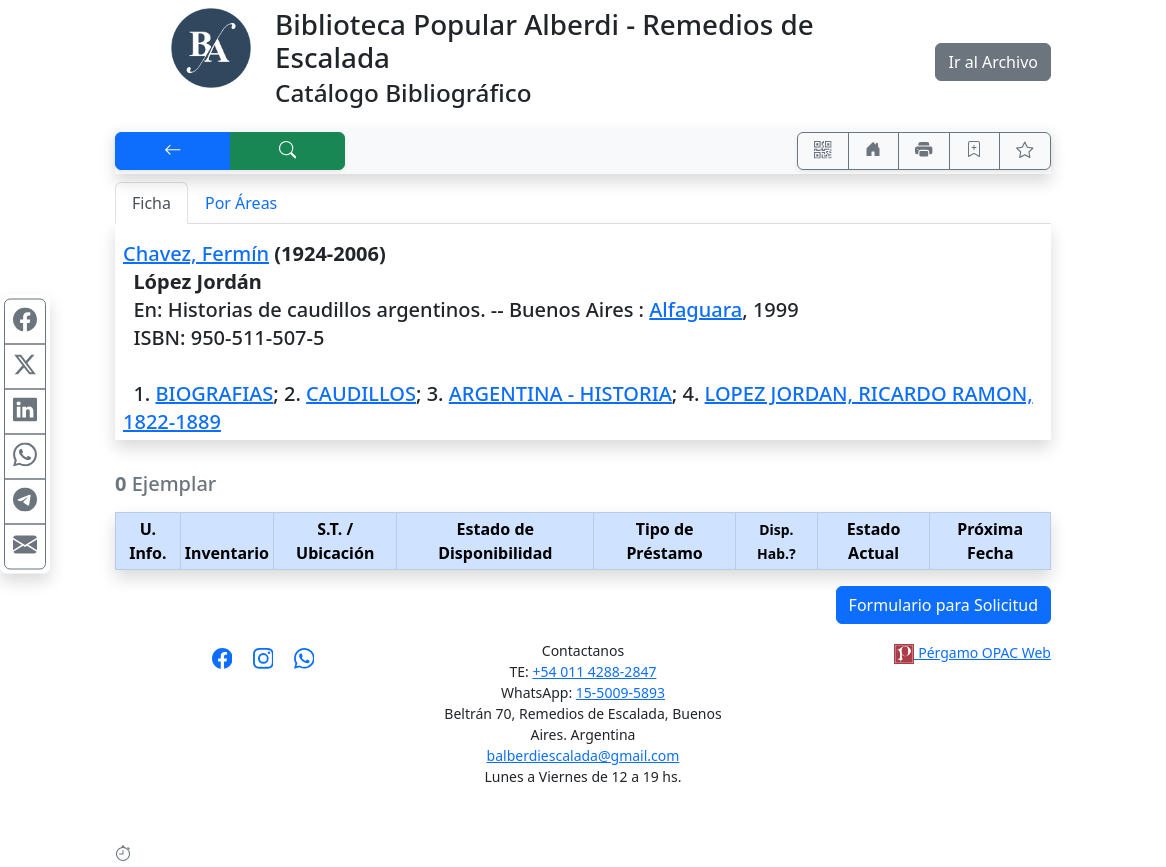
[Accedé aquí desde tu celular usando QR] (823, 151)
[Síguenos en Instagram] (263, 665)
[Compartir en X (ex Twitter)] (25, 366)
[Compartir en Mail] (25, 546)
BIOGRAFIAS (214, 393)
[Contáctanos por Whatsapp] (304, 665)
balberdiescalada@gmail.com (583, 755)
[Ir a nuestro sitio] (874, 151)
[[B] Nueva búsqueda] (288, 151)
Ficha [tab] (151, 203)
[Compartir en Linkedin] (25, 411)
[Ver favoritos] (1025, 151)
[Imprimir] (924, 151)
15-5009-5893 (620, 692)
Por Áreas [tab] (241, 203)
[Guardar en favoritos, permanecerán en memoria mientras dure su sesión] (975, 151)
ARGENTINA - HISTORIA (560, 393)
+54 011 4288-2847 (595, 671)
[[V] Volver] (173, 151)
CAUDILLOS (361, 393)
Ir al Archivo (992, 62)
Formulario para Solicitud (943, 605)
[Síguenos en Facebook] (222, 665)
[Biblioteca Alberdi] (211, 46)
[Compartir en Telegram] (25, 501)
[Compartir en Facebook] (25, 321)
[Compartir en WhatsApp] (25, 456)
